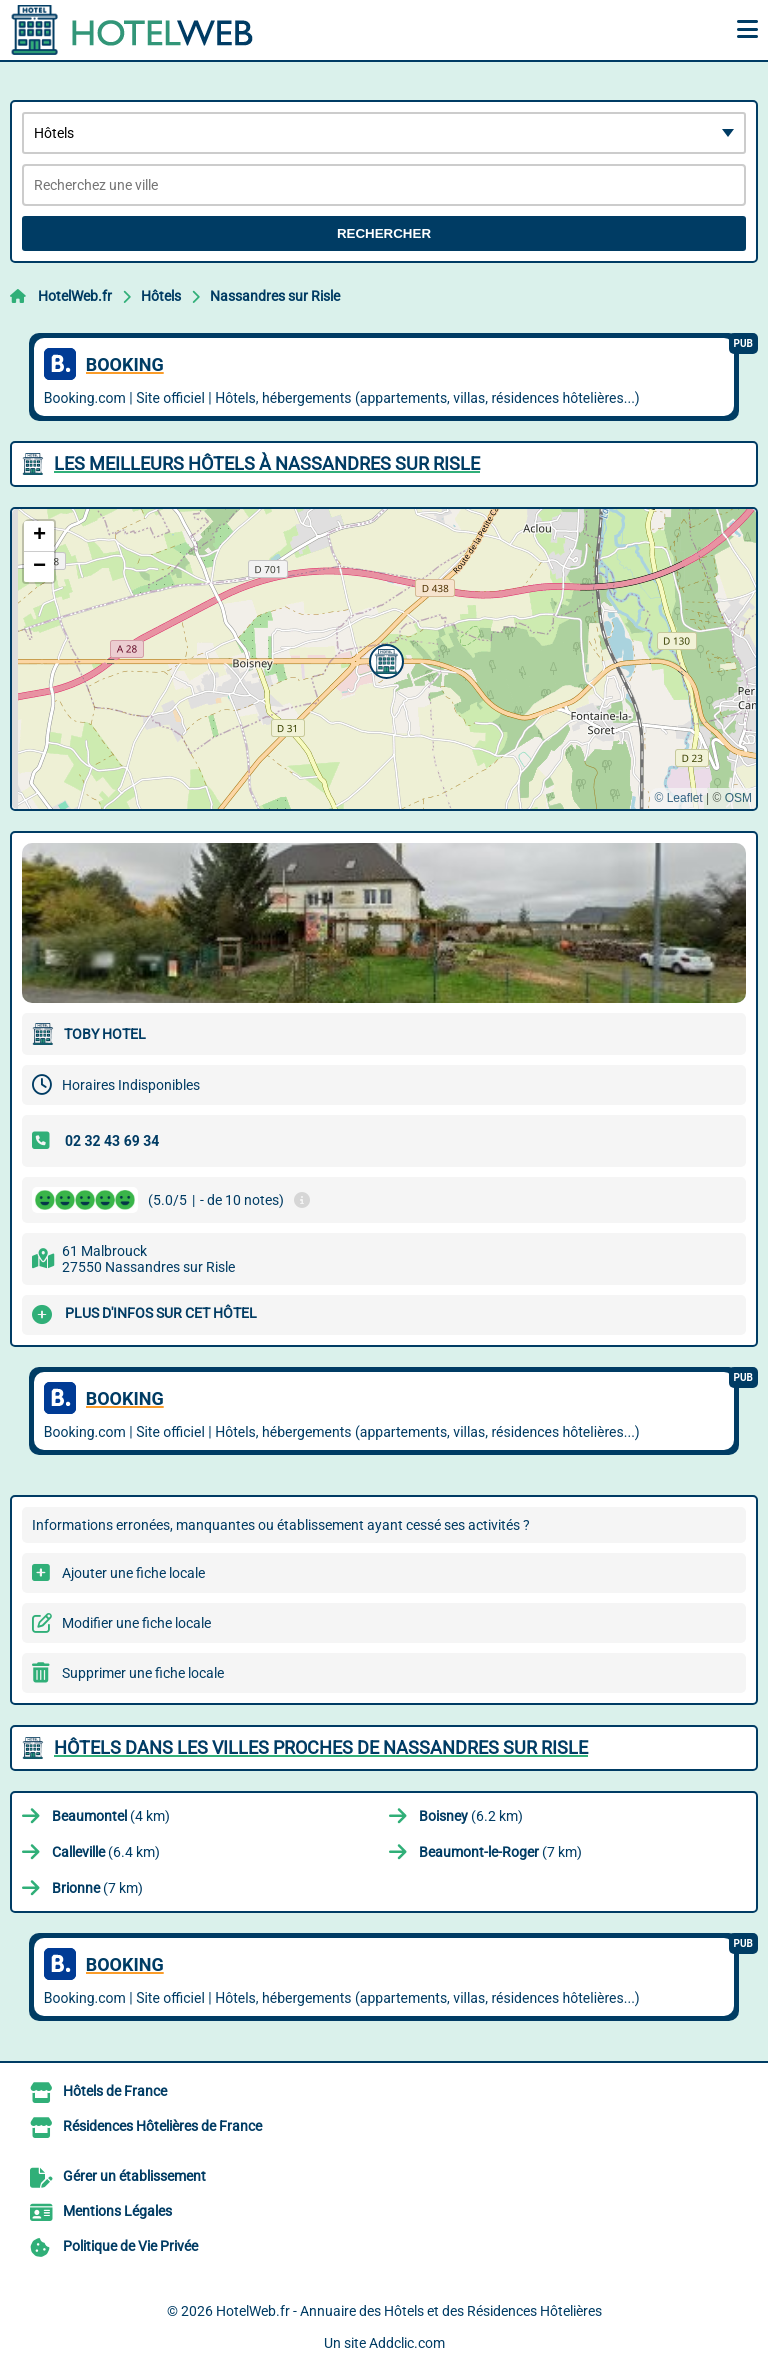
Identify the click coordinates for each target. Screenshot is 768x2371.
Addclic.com (407, 2343)
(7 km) (500, 1852)
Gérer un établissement (134, 2176)
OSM (738, 798)
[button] (384, 659)
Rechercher (384, 233)
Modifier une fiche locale (136, 1623)
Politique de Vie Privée (130, 2246)
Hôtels (161, 296)
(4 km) (111, 1816)
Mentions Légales (117, 2211)
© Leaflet (678, 798)
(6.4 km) (106, 1852)
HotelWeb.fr (75, 296)
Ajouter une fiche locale (133, 1573)
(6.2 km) (471, 1816)
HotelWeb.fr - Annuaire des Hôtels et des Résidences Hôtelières (409, 2311)
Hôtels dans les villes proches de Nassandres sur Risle (321, 1747)
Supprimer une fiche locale (143, 1673)
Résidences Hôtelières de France (162, 2126)
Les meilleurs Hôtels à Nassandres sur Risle (267, 463)
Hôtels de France (115, 2091)
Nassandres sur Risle (275, 296)
